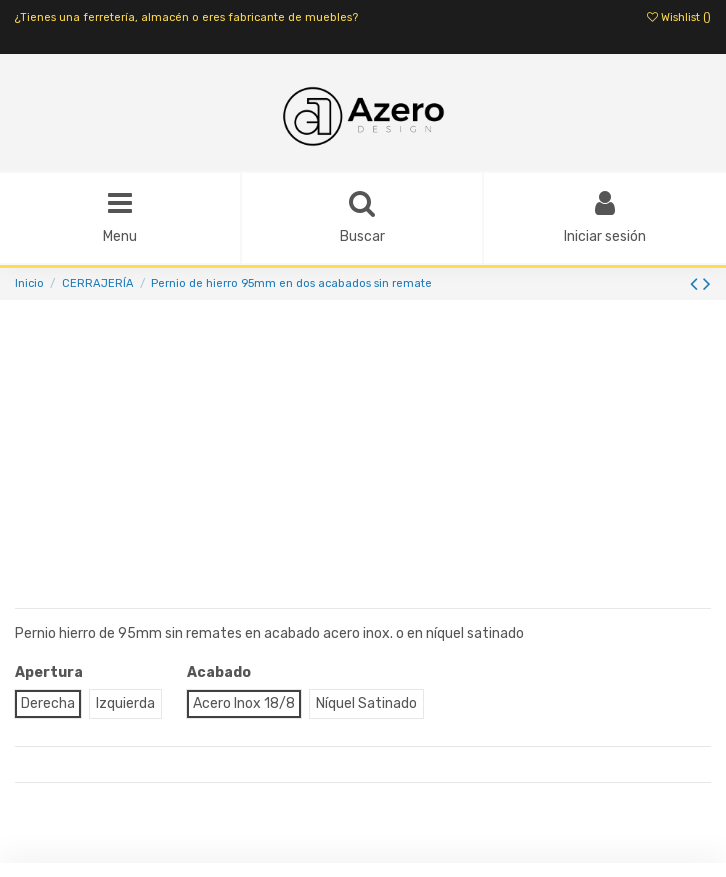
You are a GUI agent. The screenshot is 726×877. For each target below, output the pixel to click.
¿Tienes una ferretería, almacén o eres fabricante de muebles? (186, 17)
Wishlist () (679, 17)
